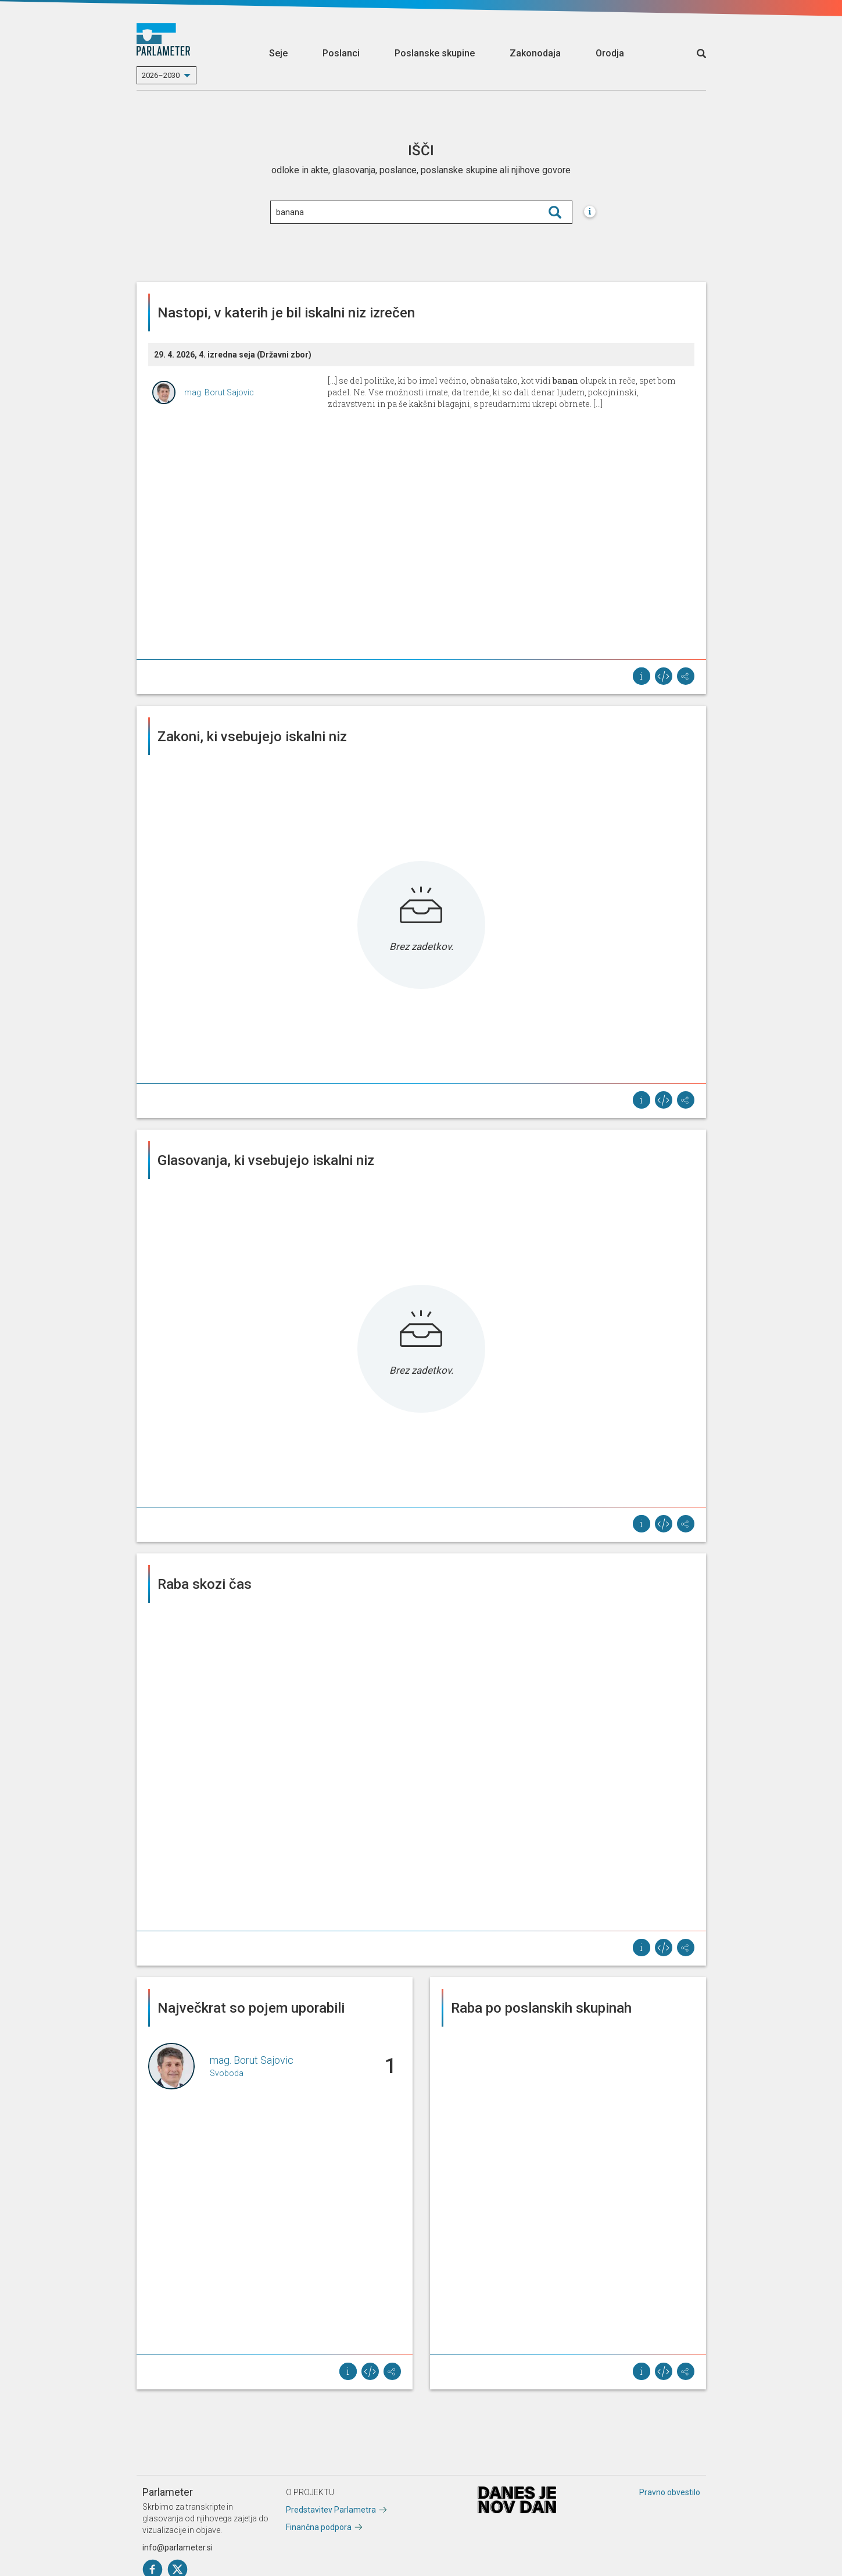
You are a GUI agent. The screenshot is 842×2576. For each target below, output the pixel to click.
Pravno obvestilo (669, 2492)
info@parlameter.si (177, 2547)
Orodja (610, 53)
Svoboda (226, 2073)
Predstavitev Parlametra (331, 2509)
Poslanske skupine (435, 53)
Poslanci (341, 53)
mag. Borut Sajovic (219, 392)
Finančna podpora (319, 2527)
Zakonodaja (535, 53)
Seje (278, 53)
